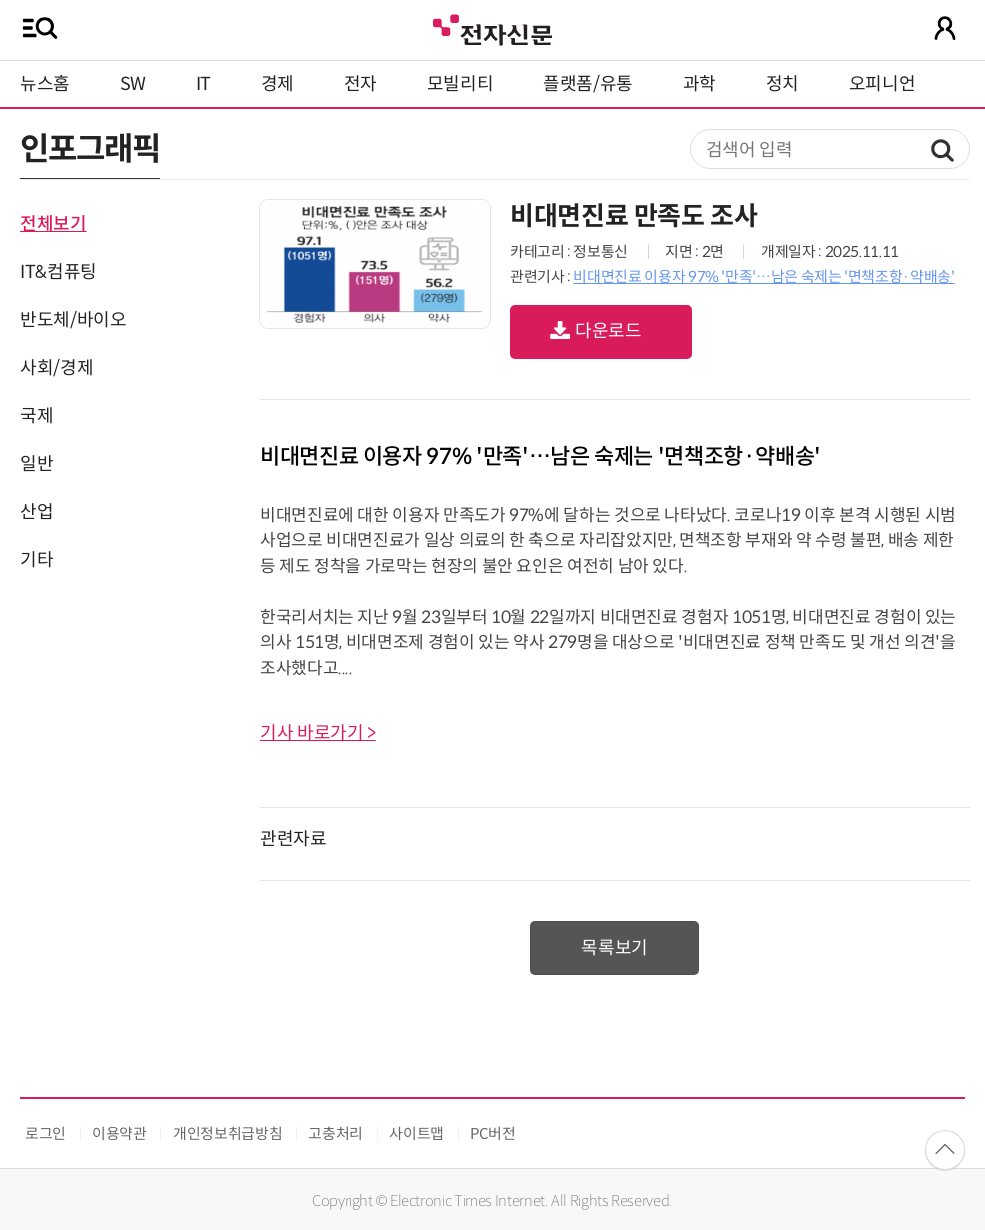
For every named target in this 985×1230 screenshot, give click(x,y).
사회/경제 (56, 368)
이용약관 (119, 1133)
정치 (782, 84)
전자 (360, 84)
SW (133, 84)
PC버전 (493, 1133)
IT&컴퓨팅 (58, 272)
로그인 (45, 1133)
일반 (36, 464)
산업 (36, 512)
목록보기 (614, 948)
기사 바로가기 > (318, 733)
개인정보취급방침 (227, 1133)
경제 (277, 84)
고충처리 (335, 1133)
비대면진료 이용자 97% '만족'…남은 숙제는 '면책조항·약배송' (763, 276)
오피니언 (882, 84)
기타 (36, 560)
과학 (699, 84)
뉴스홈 (45, 84)
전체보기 (53, 224)
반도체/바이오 (73, 320)
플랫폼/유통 (588, 84)
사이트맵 (416, 1133)
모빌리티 (460, 84)
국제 (36, 416)
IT (203, 84)
